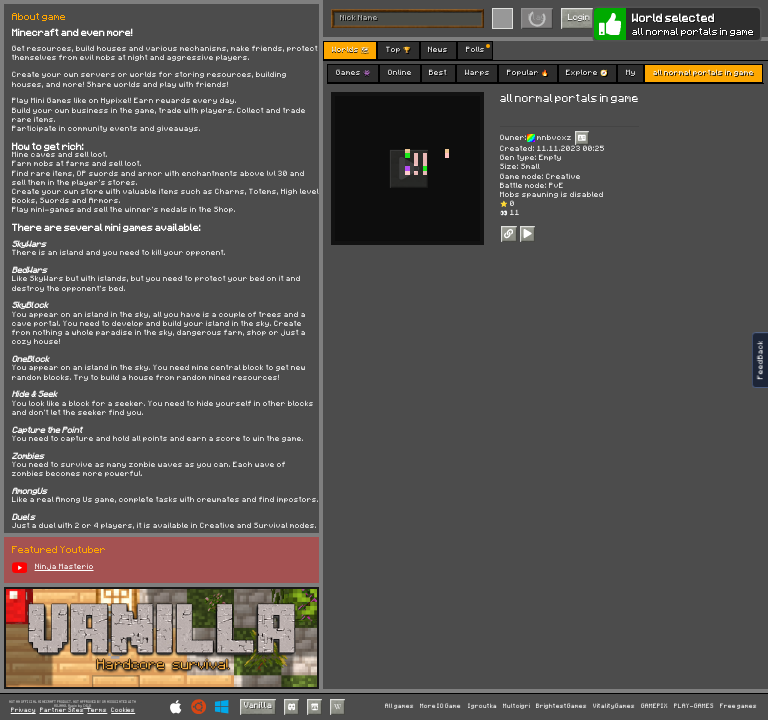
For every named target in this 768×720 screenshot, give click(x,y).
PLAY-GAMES (694, 706)
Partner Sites (62, 710)
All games (399, 706)
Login (579, 17)
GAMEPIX (654, 706)
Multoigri (516, 706)
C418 (87, 705)
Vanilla (258, 705)
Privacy (23, 710)
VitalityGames (614, 706)
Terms (97, 710)
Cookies (123, 710)
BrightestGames (561, 706)
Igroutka (482, 706)
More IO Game (440, 706)
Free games (738, 706)
